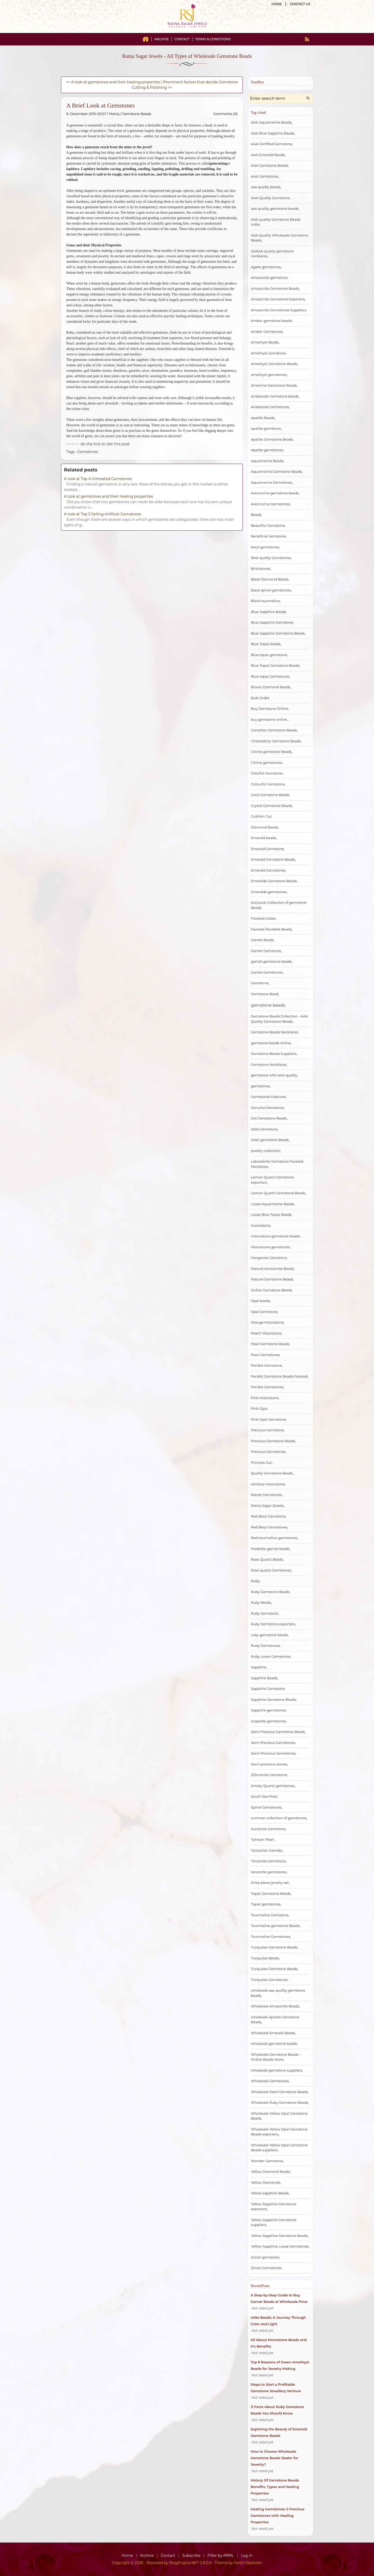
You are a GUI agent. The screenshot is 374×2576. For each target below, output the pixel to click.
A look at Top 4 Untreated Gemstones (98, 478)
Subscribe (191, 2555)
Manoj (114, 114)
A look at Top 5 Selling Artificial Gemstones (102, 514)
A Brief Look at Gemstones (100, 105)
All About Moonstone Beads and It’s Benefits (279, 2343)
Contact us (300, 4)
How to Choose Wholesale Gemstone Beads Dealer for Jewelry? (274, 2457)
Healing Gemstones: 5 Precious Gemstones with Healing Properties (277, 2515)
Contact (182, 39)
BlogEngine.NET (184, 2562)
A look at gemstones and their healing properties (108, 496)
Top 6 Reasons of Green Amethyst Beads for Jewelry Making (280, 2365)
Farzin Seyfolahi (248, 2562)
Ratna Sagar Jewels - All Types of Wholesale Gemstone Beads (187, 56)
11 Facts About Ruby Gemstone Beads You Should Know (277, 2410)
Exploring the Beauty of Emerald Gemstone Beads (279, 2432)
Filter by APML (221, 2555)
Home (277, 4)
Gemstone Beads (136, 114)
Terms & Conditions (213, 39)
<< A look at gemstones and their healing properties (113, 82)
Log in (246, 2555)
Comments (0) (225, 114)
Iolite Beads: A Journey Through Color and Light (278, 2320)
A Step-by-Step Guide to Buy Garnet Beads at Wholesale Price (279, 2298)
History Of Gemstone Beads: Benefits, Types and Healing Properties (275, 2486)
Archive (161, 39)
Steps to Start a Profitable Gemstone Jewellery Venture (276, 2387)
